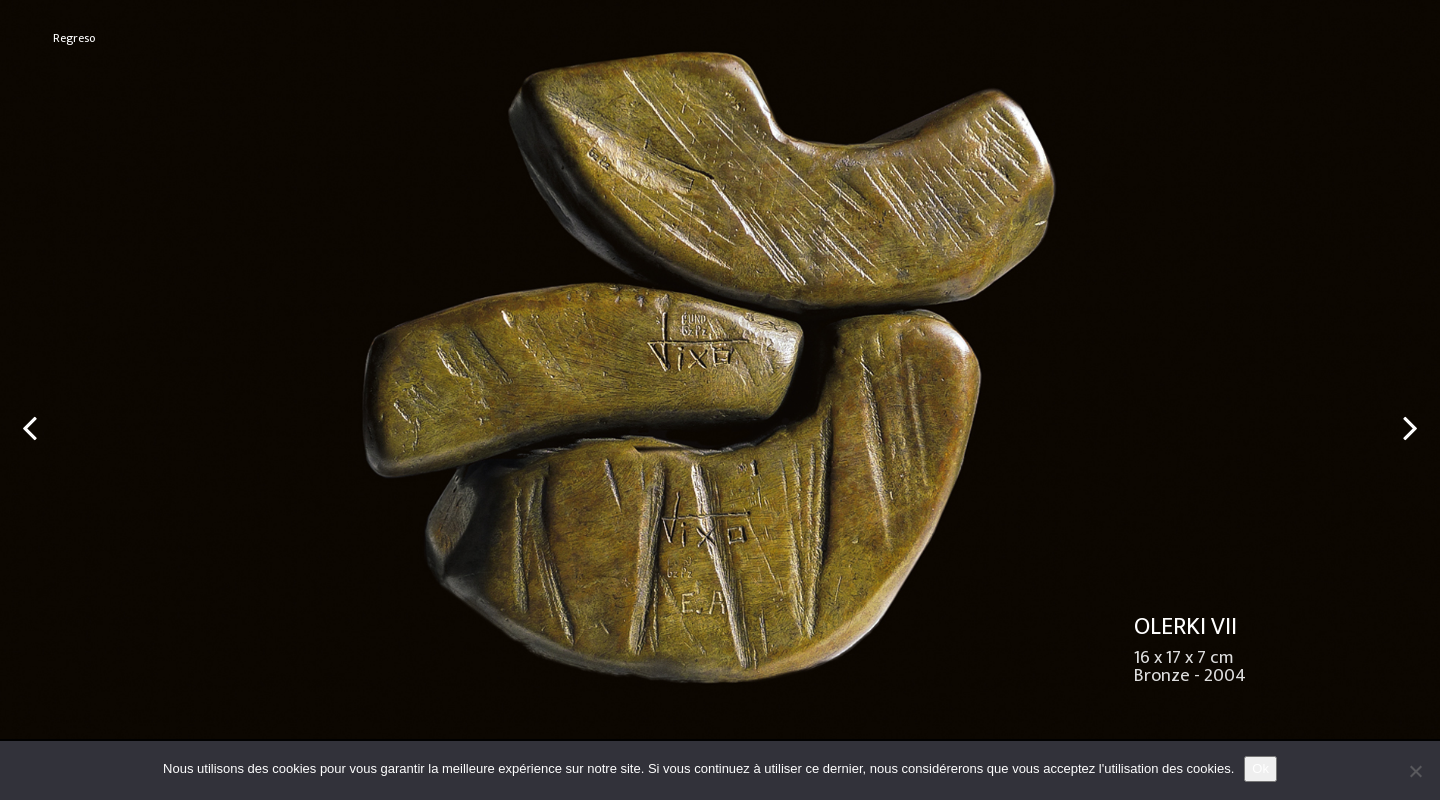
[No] (1415, 771)
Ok (1260, 768)
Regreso (74, 38)
